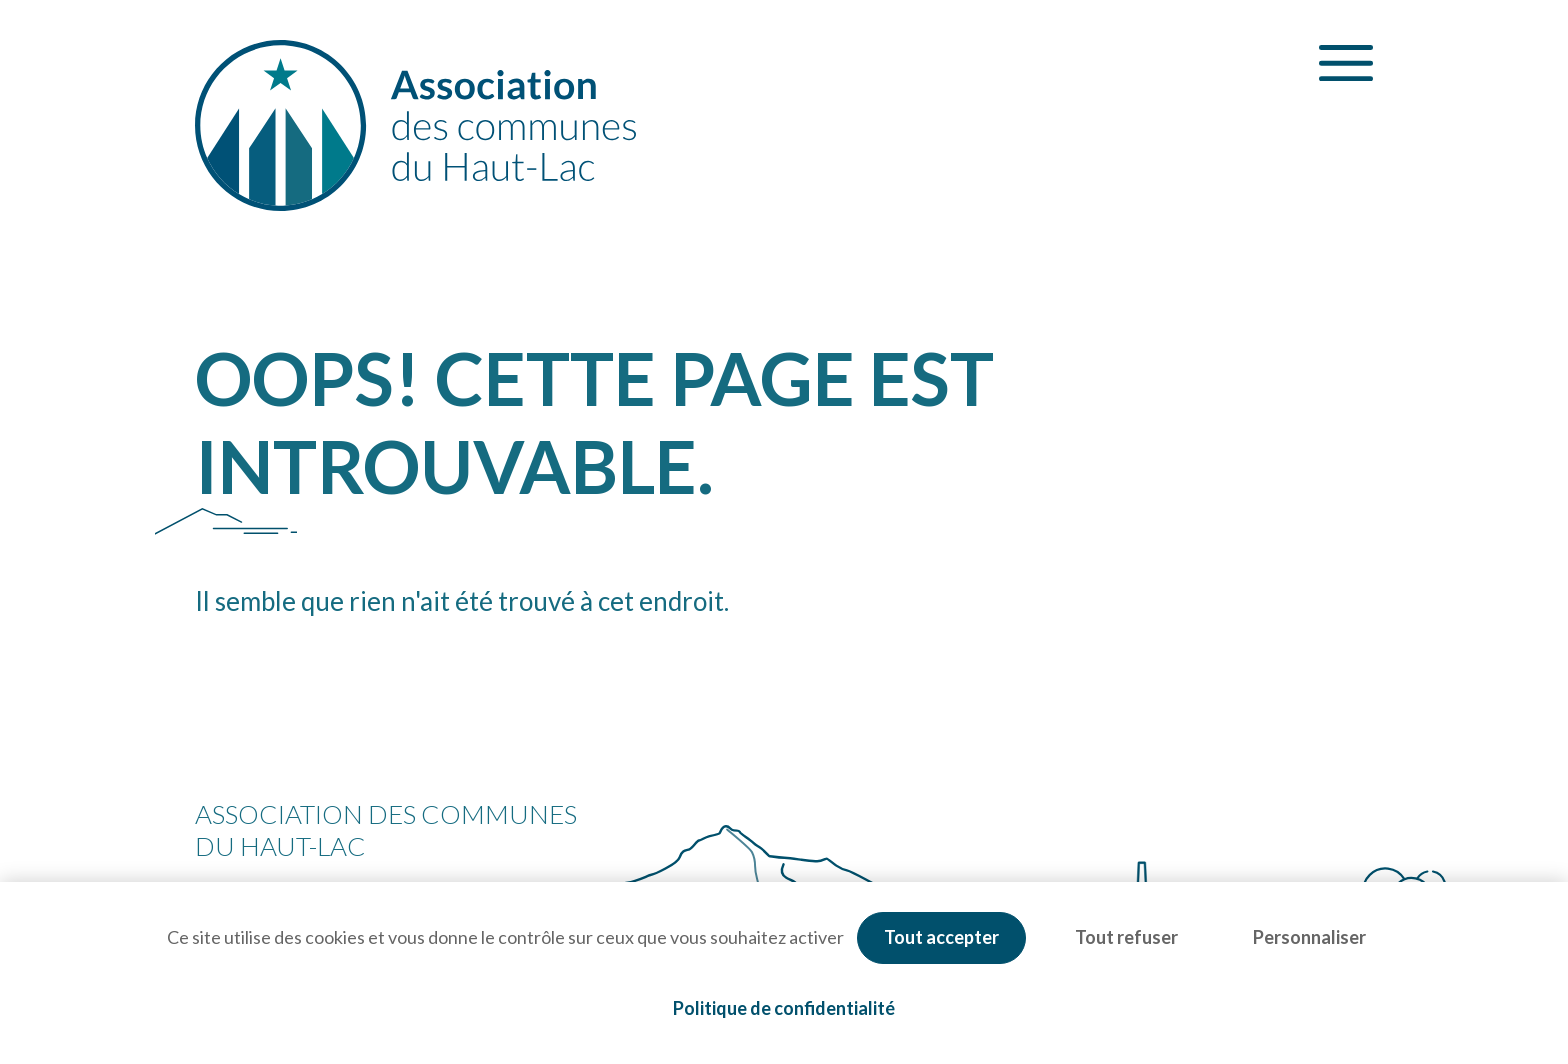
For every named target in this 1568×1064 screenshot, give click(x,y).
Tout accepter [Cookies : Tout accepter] (941, 937)
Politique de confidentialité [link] (784, 1008)
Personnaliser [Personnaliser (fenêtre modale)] (1309, 937)
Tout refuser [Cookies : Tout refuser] (1126, 937)
